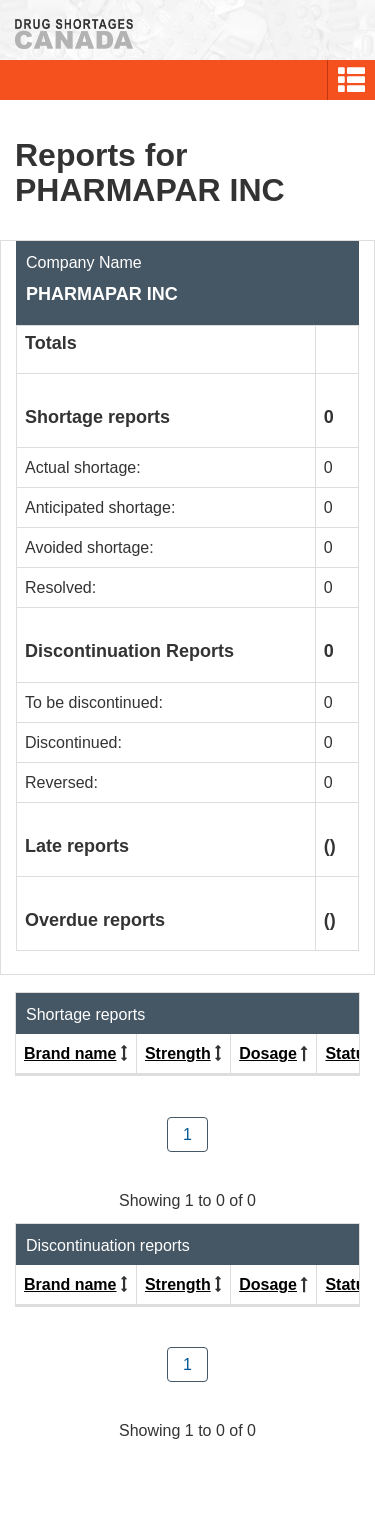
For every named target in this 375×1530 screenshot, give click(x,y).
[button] (351, 80)
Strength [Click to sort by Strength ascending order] (178, 1053)
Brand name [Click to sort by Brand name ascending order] (70, 1053)
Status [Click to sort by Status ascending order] (349, 1053)
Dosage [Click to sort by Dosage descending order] (268, 1053)
